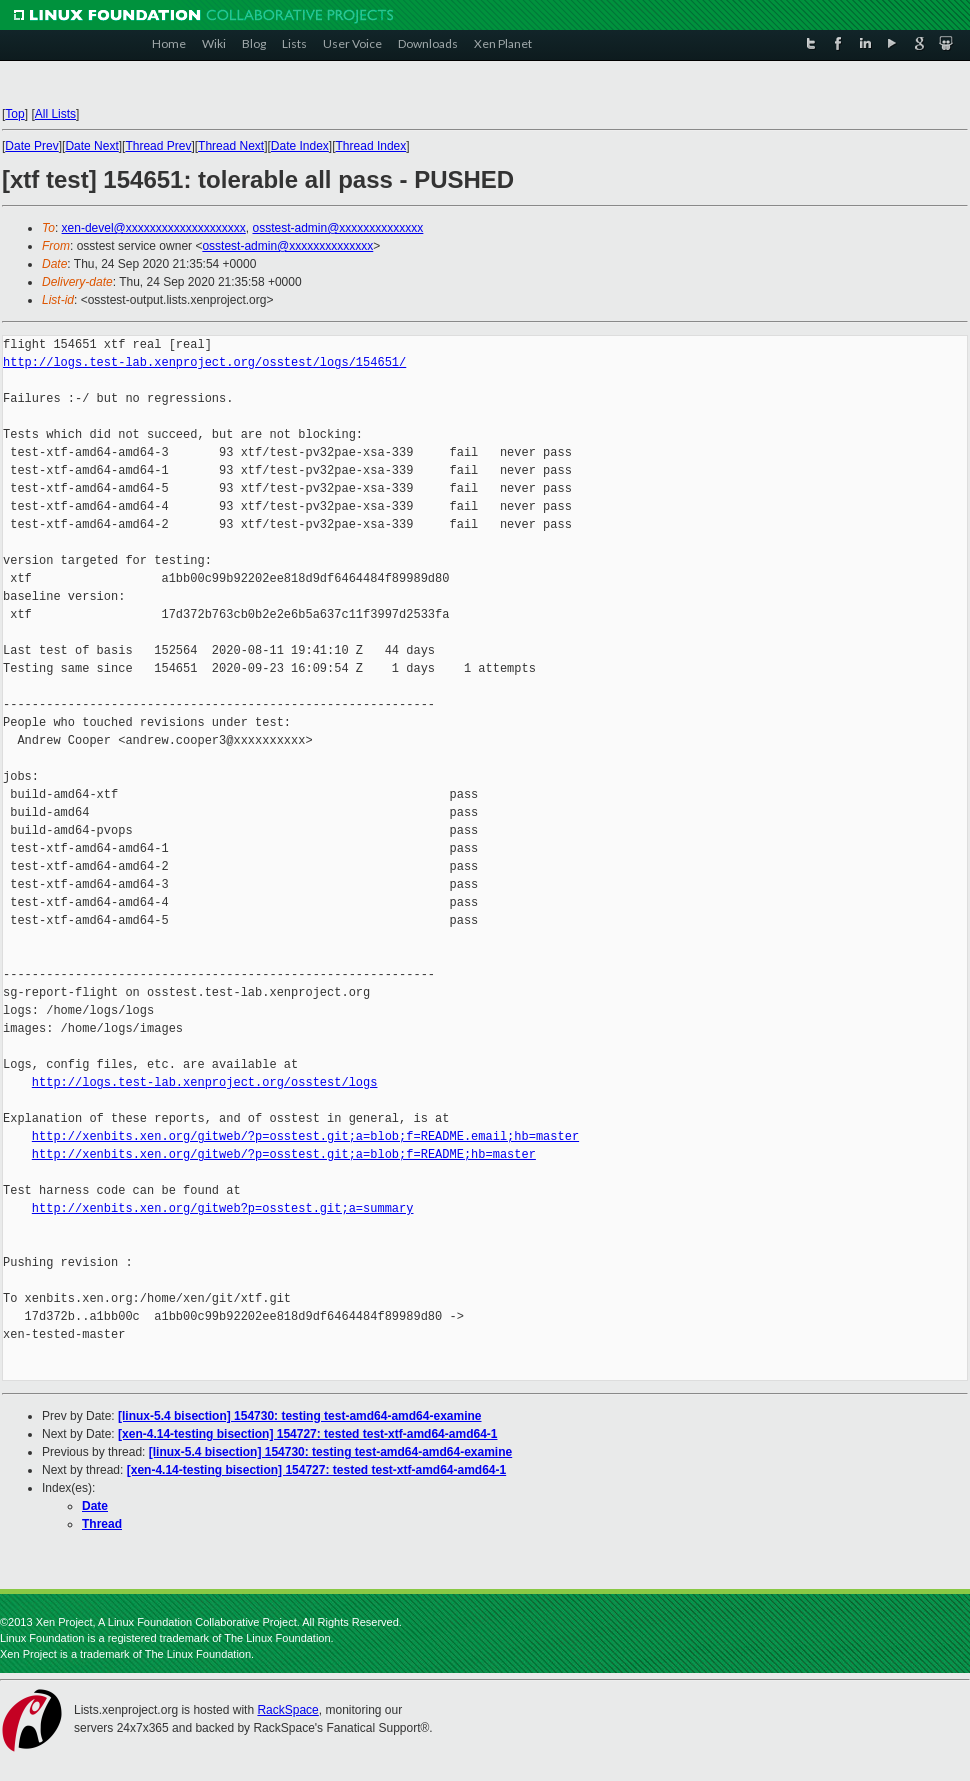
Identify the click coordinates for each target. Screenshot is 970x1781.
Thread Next (231, 146)
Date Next (91, 146)
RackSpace (287, 1710)
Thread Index (371, 146)
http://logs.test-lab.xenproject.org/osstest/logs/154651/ (204, 362)
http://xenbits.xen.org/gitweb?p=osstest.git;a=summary (223, 1208)
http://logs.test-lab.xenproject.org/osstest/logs (205, 1082)
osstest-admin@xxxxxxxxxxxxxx (337, 228)
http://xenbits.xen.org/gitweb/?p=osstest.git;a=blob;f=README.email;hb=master (305, 1136)
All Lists (55, 114)
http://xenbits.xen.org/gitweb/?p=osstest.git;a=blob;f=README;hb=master (284, 1154)
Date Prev (31, 146)
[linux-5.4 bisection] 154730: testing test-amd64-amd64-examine (299, 1416)
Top (14, 114)
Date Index (300, 146)
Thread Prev (158, 146)
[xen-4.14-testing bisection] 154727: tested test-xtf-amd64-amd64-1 (307, 1434)
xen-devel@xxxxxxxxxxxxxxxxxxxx (154, 228)
